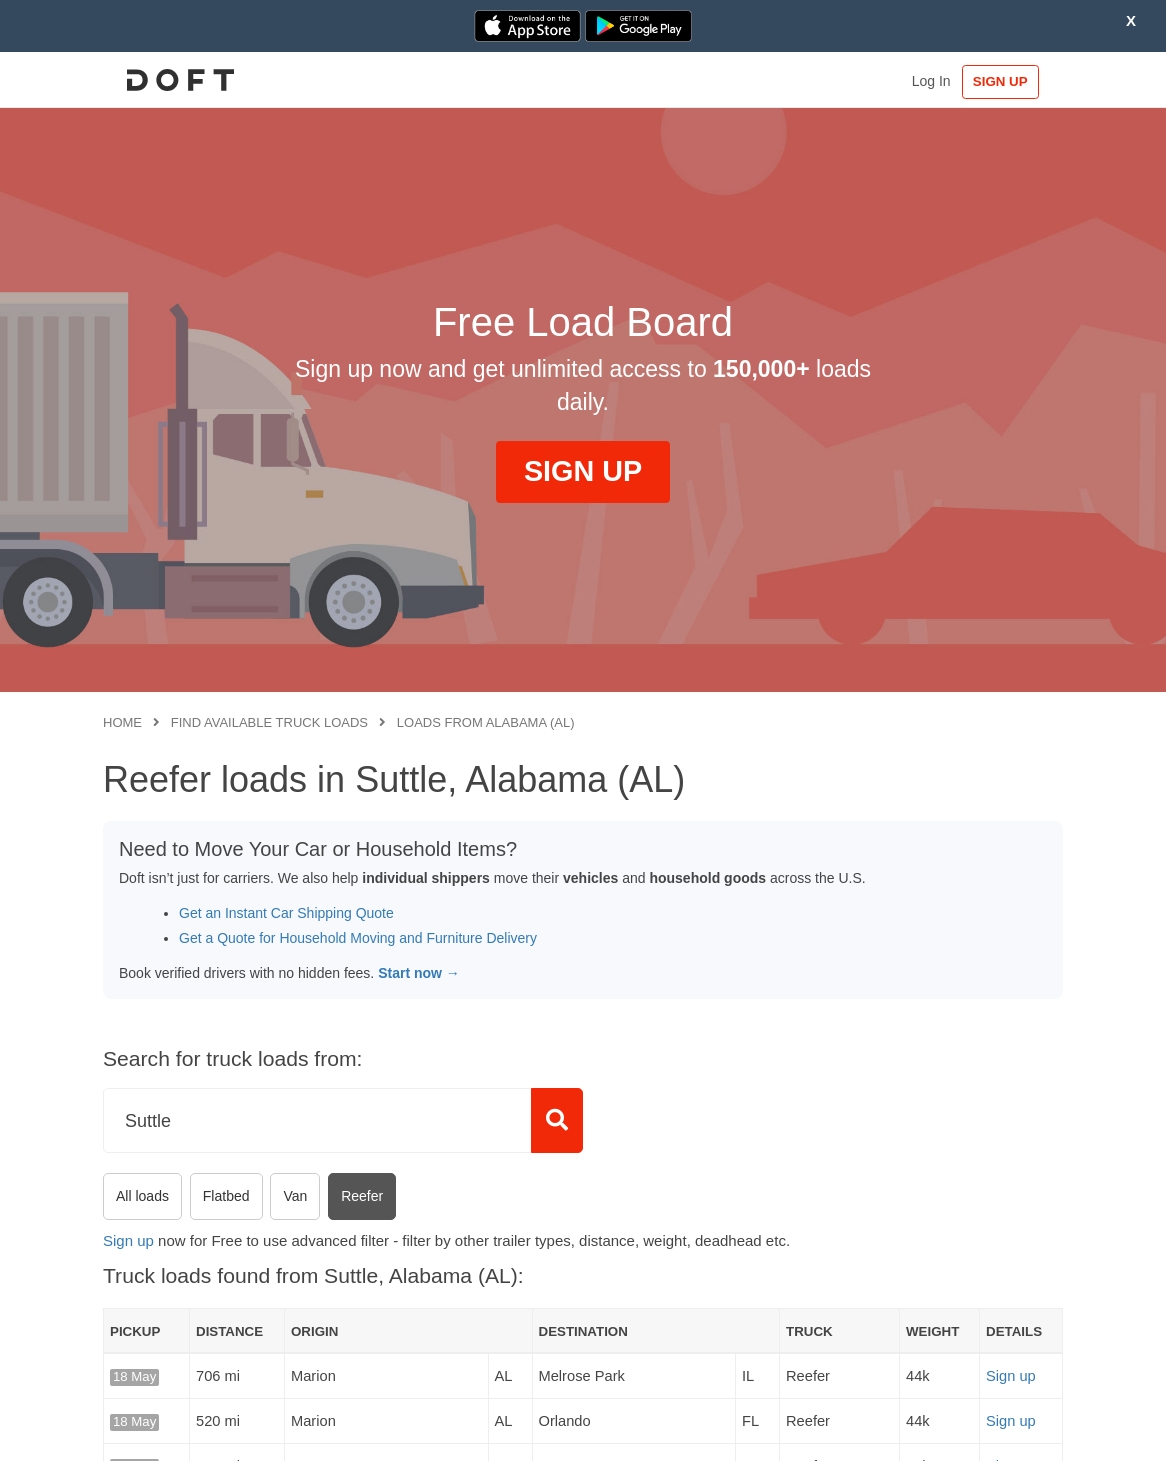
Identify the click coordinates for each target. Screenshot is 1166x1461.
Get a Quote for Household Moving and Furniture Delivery (358, 938)
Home (122, 722)
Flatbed (226, 1196)
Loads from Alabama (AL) (486, 722)
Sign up (128, 1240)
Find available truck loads (269, 722)
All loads (142, 1196)
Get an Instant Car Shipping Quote (286, 913)
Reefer (362, 1196)
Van (295, 1196)
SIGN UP (1001, 81)
